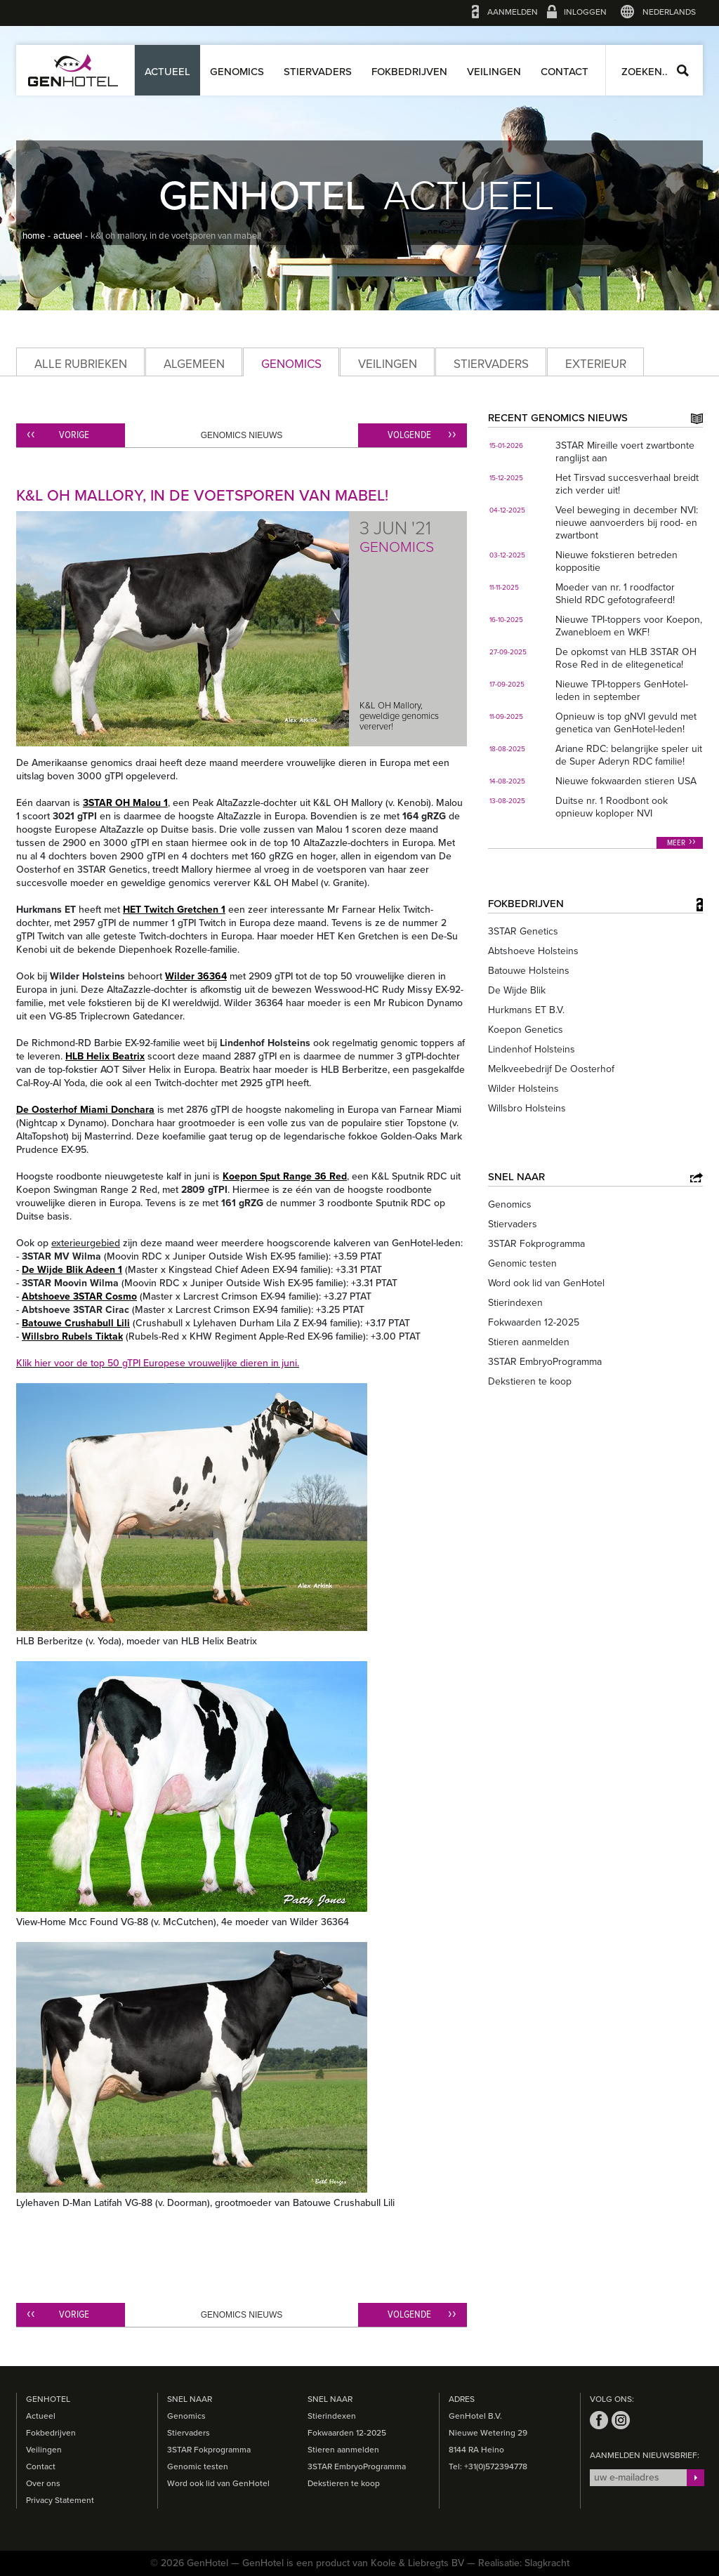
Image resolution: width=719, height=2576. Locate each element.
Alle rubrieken (80, 364)
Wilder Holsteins (523, 1089)
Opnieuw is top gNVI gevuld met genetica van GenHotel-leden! (626, 723)
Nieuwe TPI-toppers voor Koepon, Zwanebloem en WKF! (628, 626)
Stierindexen (515, 1303)
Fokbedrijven (409, 71)
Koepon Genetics (525, 1030)
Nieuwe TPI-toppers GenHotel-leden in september (621, 690)
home (33, 236)
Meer (676, 843)
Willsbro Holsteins (527, 1108)
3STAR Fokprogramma (536, 1244)
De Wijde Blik (517, 990)
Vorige (74, 435)
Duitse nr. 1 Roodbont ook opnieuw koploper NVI (611, 807)
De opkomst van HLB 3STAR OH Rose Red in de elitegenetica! (626, 658)
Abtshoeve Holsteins (533, 951)
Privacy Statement (60, 2500)
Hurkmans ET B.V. (526, 1010)
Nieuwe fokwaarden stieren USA (626, 781)
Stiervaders (318, 71)
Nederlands (669, 12)
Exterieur (595, 364)
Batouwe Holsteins (528, 971)
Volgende (409, 435)
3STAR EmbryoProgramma (545, 1362)
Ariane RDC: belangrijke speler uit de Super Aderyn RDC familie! (628, 755)
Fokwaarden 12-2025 (533, 1322)
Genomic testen (522, 1263)
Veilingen (494, 71)
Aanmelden (512, 12)
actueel (67, 236)
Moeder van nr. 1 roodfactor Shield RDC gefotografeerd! (615, 593)
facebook (599, 2420)
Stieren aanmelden (528, 1342)
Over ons (43, 2483)
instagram (621, 2420)
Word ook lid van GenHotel (546, 1283)
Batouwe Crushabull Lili (76, 1323)
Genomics (237, 71)
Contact (564, 71)
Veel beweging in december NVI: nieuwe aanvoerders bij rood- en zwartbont (626, 522)
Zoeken (683, 71)
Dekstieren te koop (530, 1381)
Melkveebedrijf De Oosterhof (551, 1069)
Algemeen (194, 364)
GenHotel (73, 70)
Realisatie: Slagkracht (523, 2563)
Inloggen (585, 12)
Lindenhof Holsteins (531, 1049)
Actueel (167, 71)
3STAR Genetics (523, 931)
